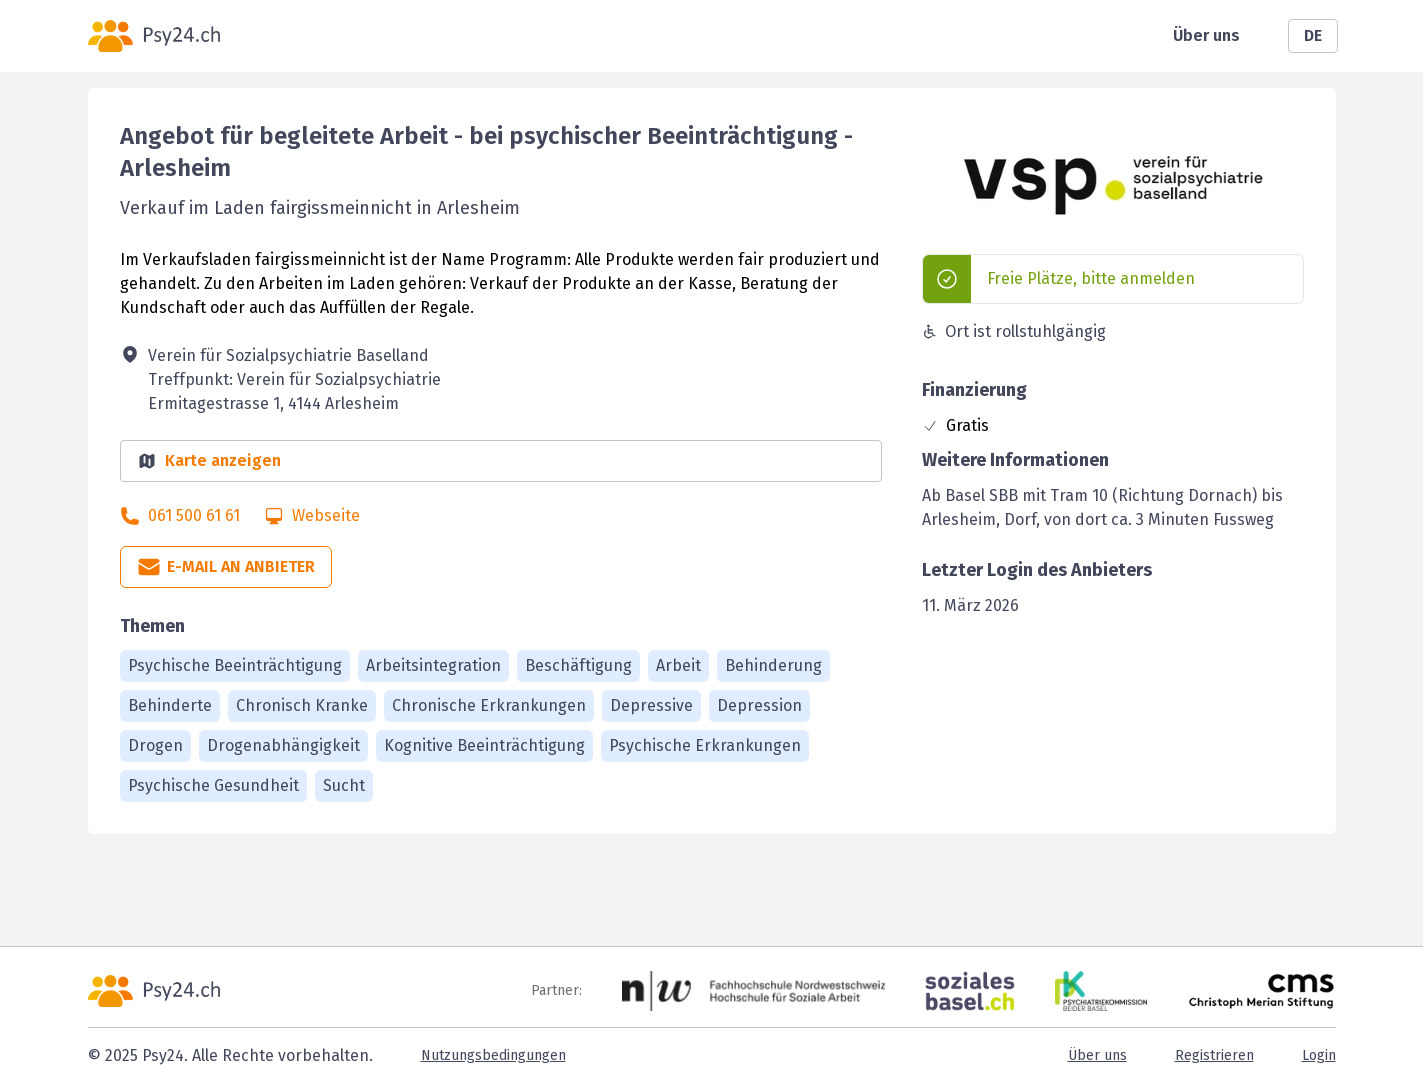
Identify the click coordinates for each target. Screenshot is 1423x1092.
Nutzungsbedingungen (493, 1055)
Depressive (651, 705)
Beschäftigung (578, 665)
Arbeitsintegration (433, 665)
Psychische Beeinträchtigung (235, 665)
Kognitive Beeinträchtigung (484, 745)
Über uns (1206, 35)
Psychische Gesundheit (213, 785)
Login (1319, 1055)
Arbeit (678, 665)
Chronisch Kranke (302, 705)
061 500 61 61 (194, 515)
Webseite (326, 515)
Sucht (344, 785)
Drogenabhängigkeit (283, 745)
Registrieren (1214, 1055)
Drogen (155, 745)
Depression (759, 705)
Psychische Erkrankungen (705, 745)
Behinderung (773, 665)
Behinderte (170, 705)
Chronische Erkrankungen (489, 705)
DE (1313, 35)
